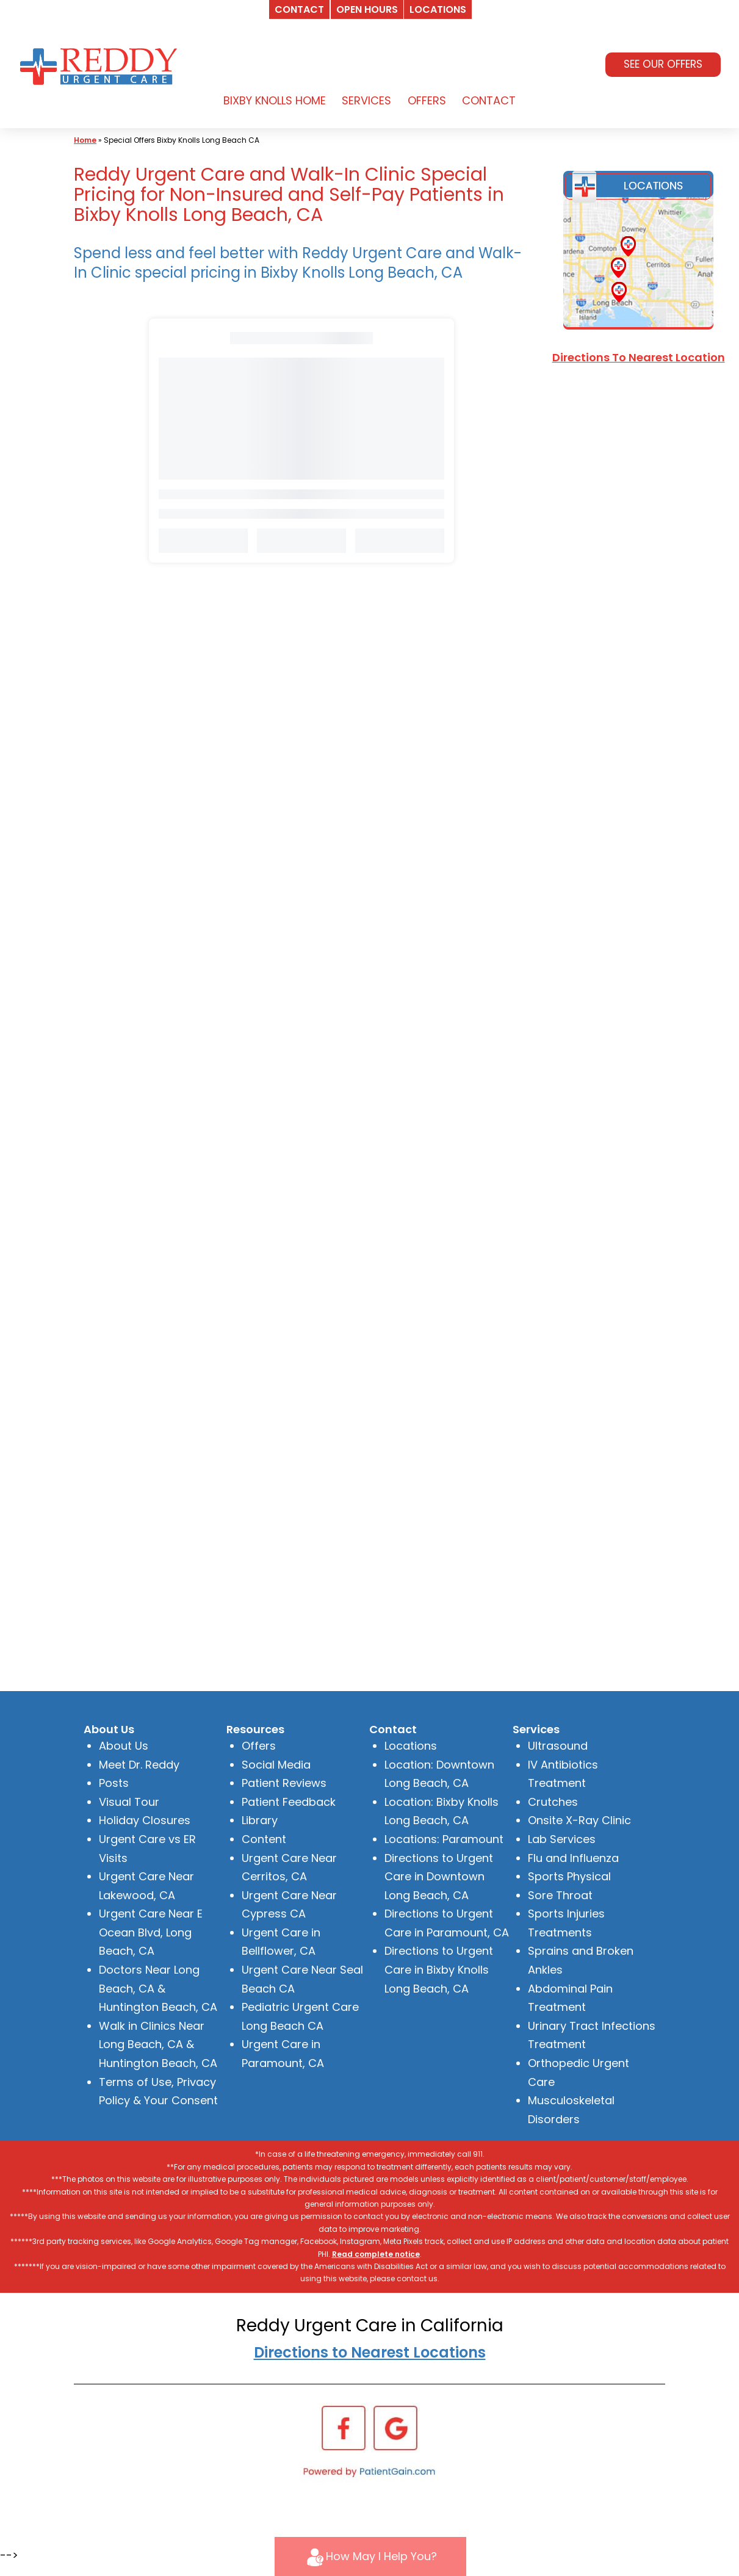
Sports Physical (569, 1876)
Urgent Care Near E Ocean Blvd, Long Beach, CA (151, 1932)
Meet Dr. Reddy (139, 1764)
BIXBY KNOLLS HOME (274, 100)
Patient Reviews (284, 1783)
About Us (123, 1745)
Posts (114, 1783)
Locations (410, 1745)
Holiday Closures (144, 1820)
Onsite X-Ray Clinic (579, 1820)
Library (260, 1820)
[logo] (101, 65)
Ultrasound (558, 1745)
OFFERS (427, 100)
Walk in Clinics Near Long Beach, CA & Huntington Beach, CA (158, 2044)
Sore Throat (560, 1895)
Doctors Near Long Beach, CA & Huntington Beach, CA (158, 1988)
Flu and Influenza (573, 1858)
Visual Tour (129, 1801)
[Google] (395, 2426)
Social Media (276, 1764)
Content (264, 1839)
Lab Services (562, 1839)
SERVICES (366, 100)
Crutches (553, 1801)
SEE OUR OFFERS (663, 64)
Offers (259, 1745)
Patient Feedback (289, 1801)
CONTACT (489, 100)
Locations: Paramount (443, 1839)
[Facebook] (343, 2426)
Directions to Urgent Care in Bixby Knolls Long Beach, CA (438, 1969)
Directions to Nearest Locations (369, 2352)
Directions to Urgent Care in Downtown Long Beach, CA (438, 1876)
